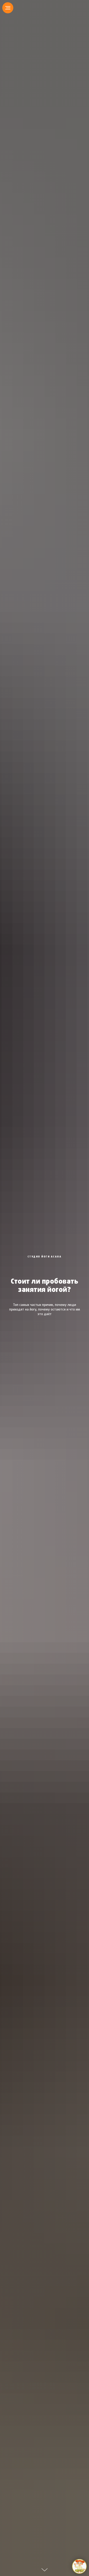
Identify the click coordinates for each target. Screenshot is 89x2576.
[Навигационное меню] (7, 7)
